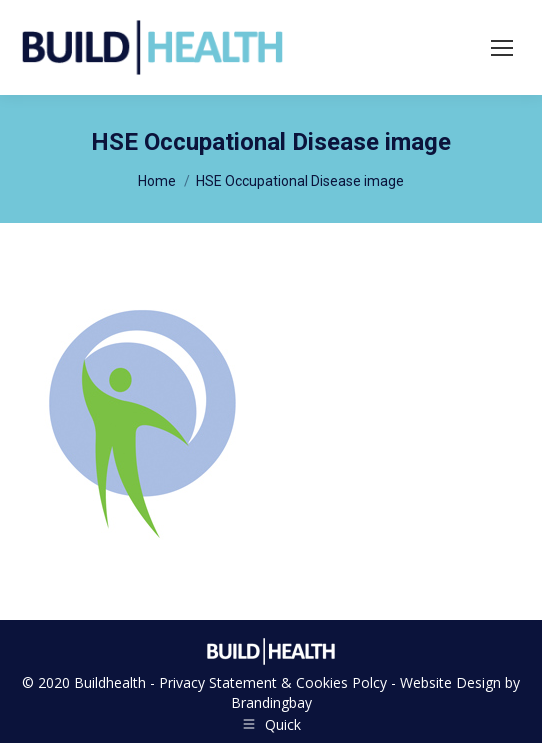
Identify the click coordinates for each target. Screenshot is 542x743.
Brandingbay (271, 702)
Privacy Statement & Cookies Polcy (273, 682)
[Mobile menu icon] (502, 48)
